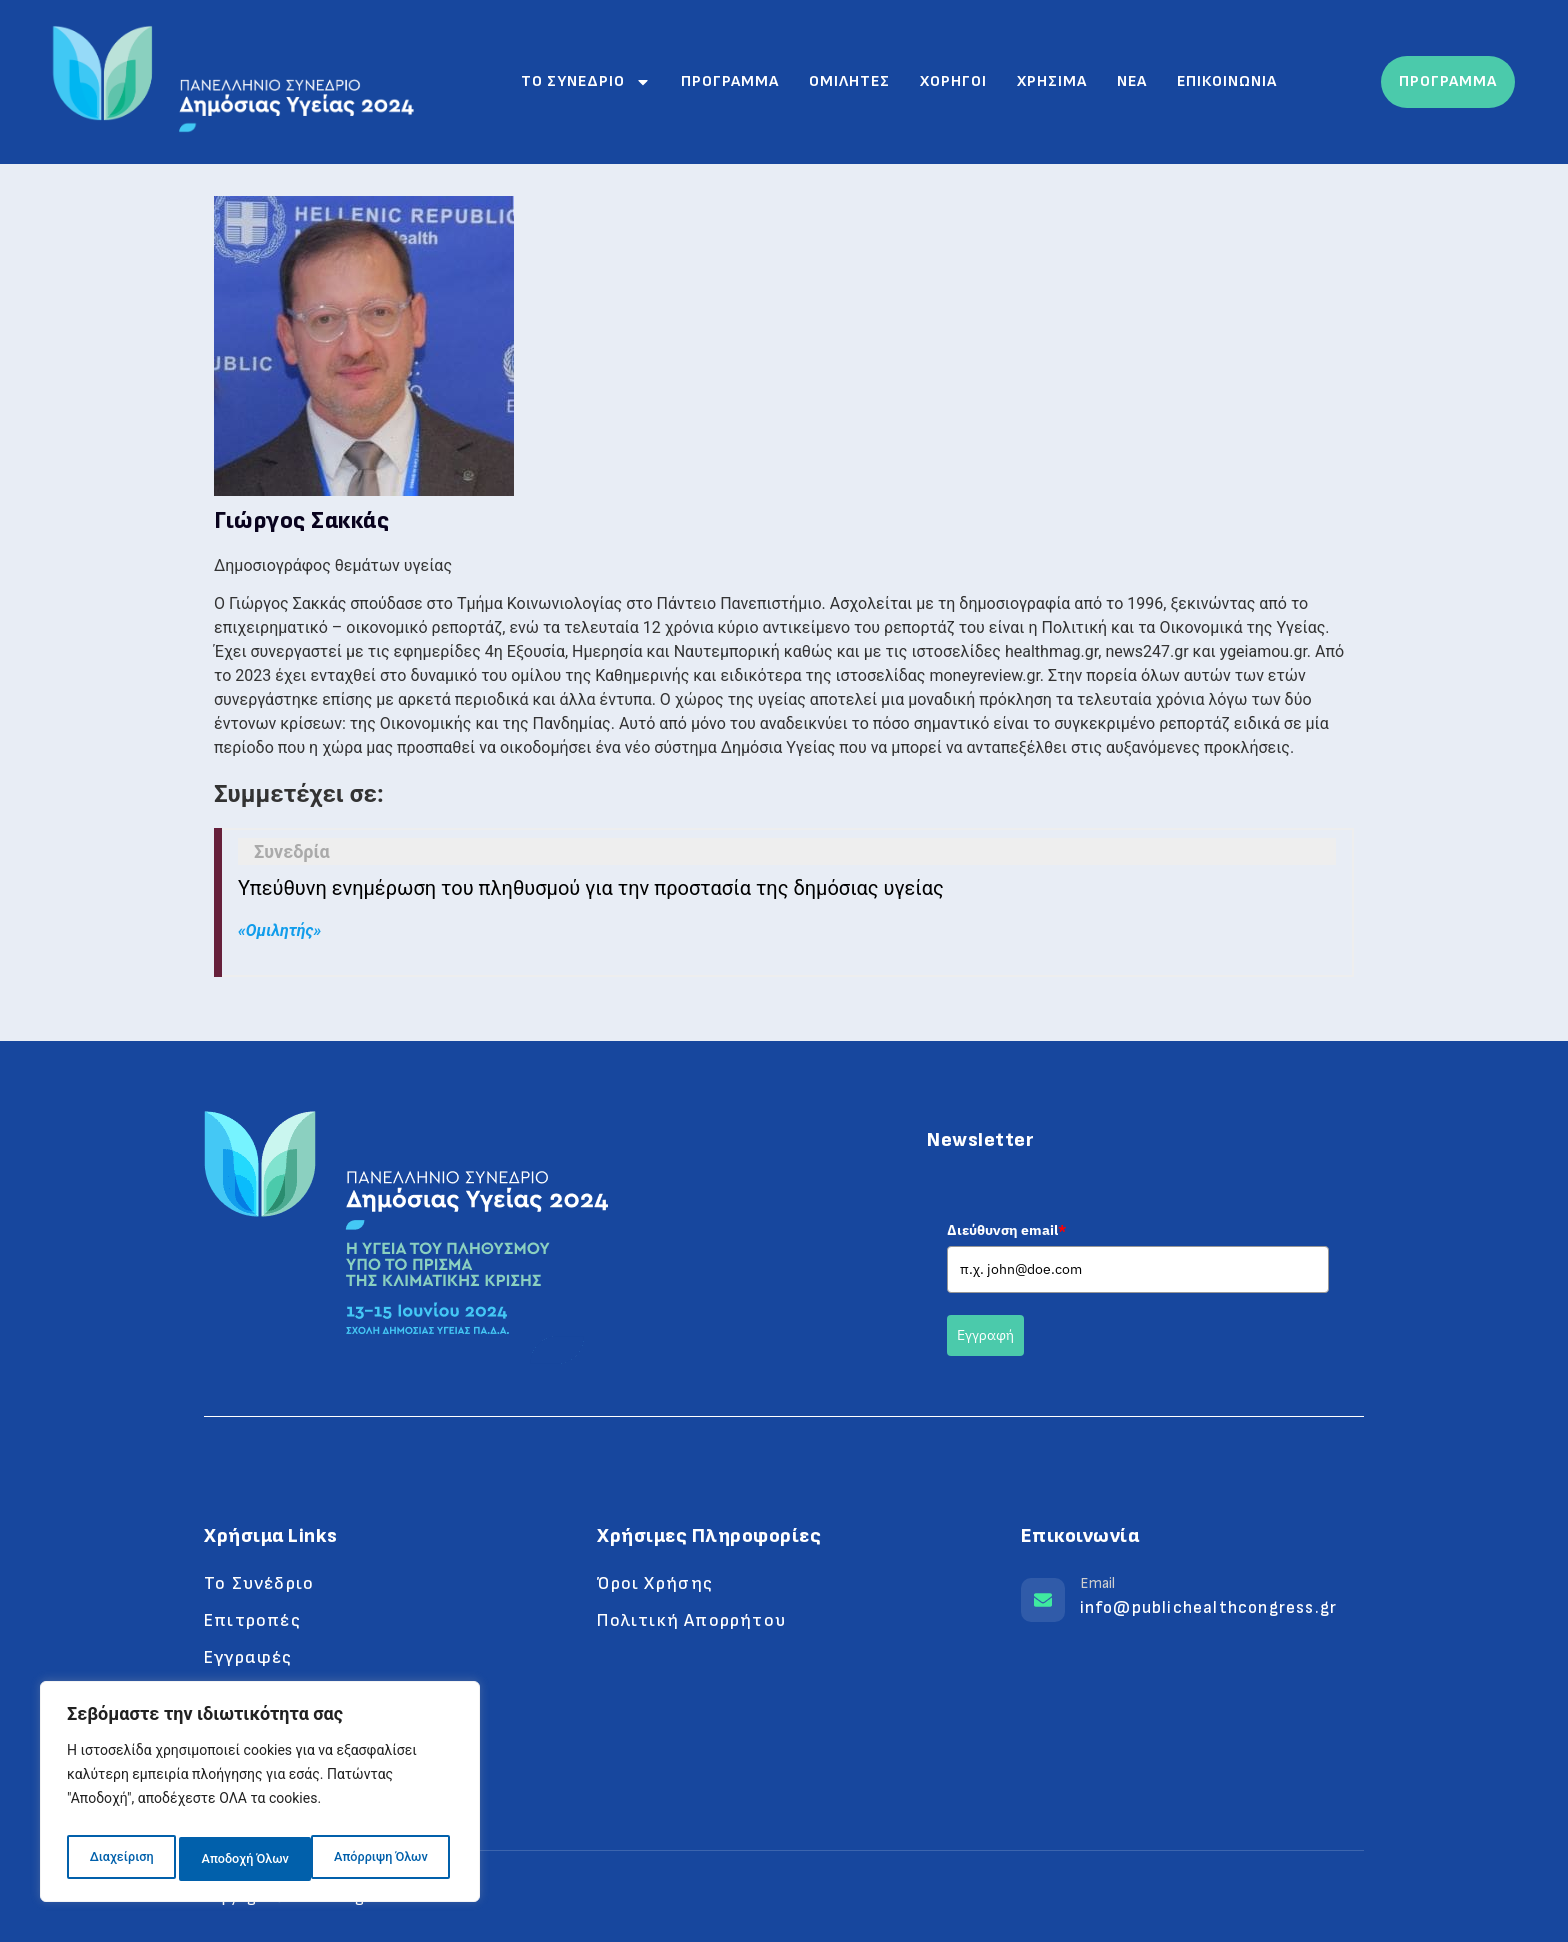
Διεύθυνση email (1006, 1230)
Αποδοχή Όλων (388, 1859)
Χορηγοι (953, 81)
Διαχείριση (119, 1859)
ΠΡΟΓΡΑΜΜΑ (1448, 81)
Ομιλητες (849, 81)
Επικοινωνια (1227, 81)
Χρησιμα (1052, 81)
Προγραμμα (730, 81)
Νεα (1132, 81)
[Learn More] (1192, 1605)
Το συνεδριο (586, 82)
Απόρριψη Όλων (247, 1859)
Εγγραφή (985, 1335)
